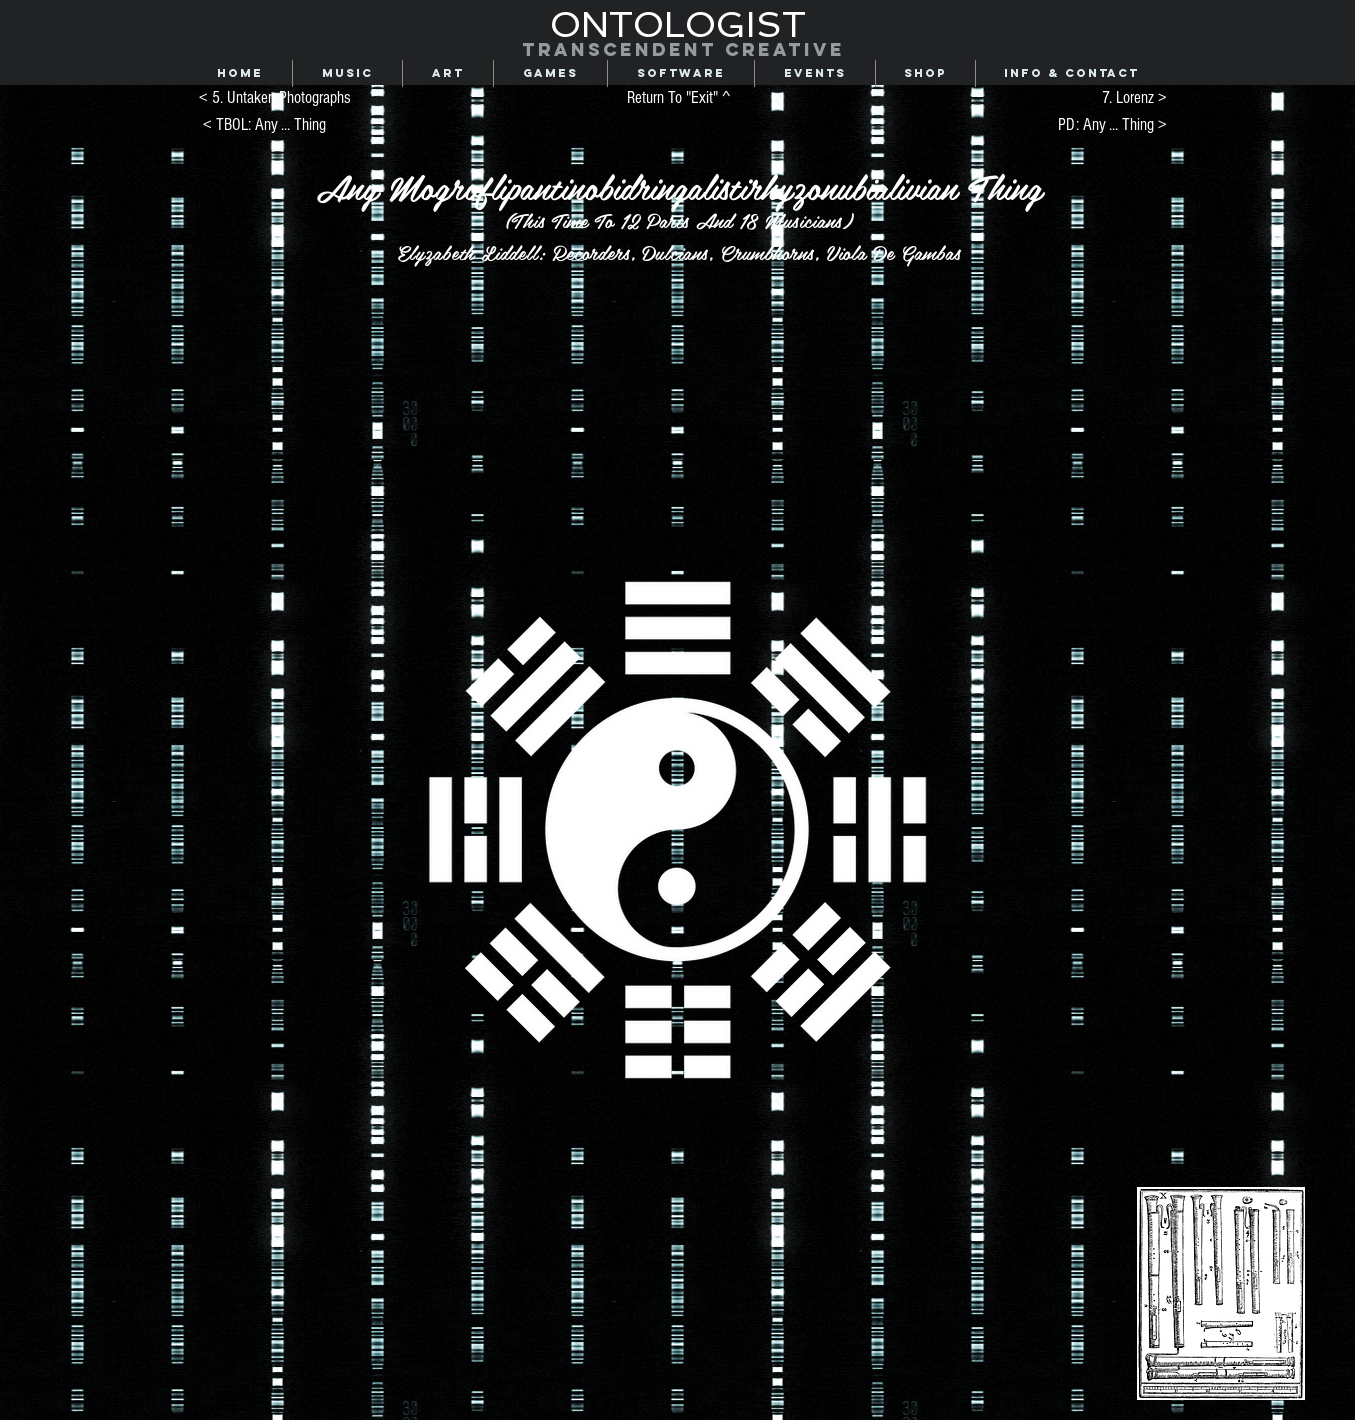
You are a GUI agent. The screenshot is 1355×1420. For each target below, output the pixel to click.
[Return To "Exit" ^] (679, 98)
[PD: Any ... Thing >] (1090, 125)
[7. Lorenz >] (1085, 98)
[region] (535, 687)
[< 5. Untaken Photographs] (275, 98)
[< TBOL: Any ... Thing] (265, 125)
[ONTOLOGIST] (678, 25)
